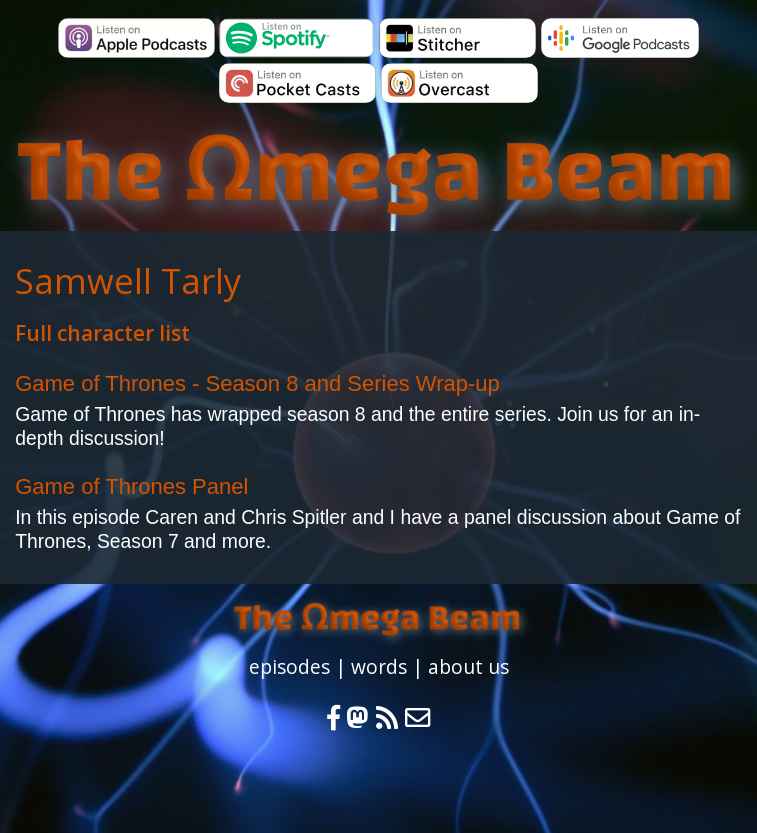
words (379, 666)
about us (468, 666)
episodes (289, 666)
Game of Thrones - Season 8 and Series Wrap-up (257, 383)
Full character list (102, 333)
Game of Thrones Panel (131, 486)
